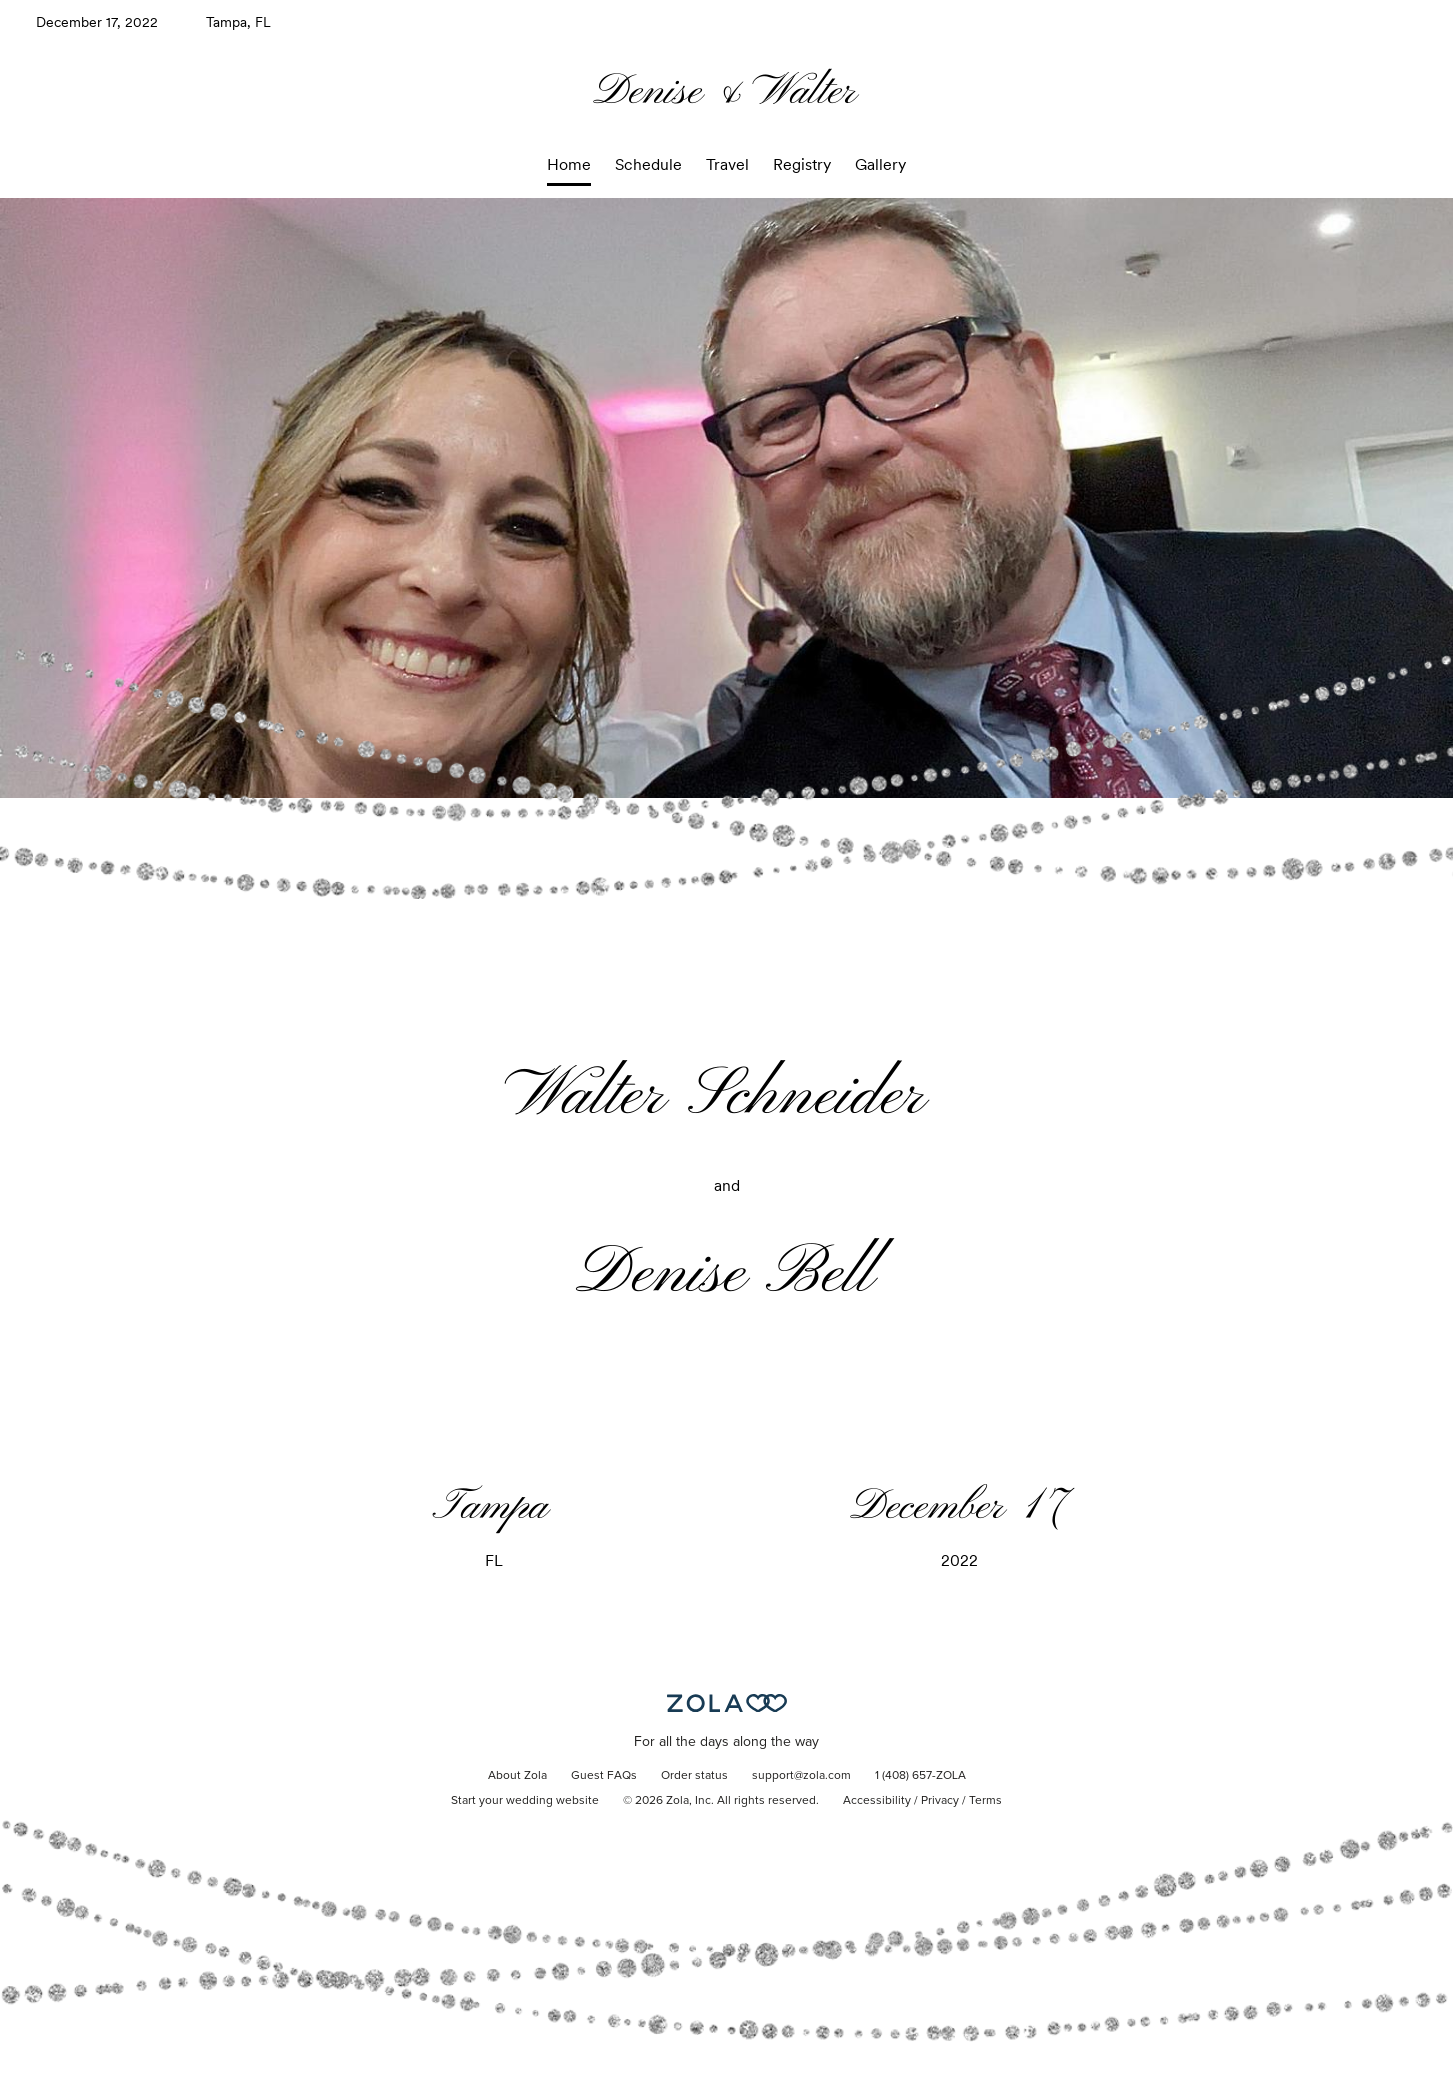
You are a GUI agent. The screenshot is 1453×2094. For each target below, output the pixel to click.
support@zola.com (801, 1776)
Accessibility (877, 1801)
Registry (802, 164)
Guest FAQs (604, 1776)
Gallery (880, 164)
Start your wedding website (525, 1801)
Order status (694, 1776)
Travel (727, 164)
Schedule (648, 164)
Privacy (940, 1801)
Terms (985, 1801)
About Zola (517, 1776)
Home (569, 164)
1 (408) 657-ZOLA (920, 1776)
